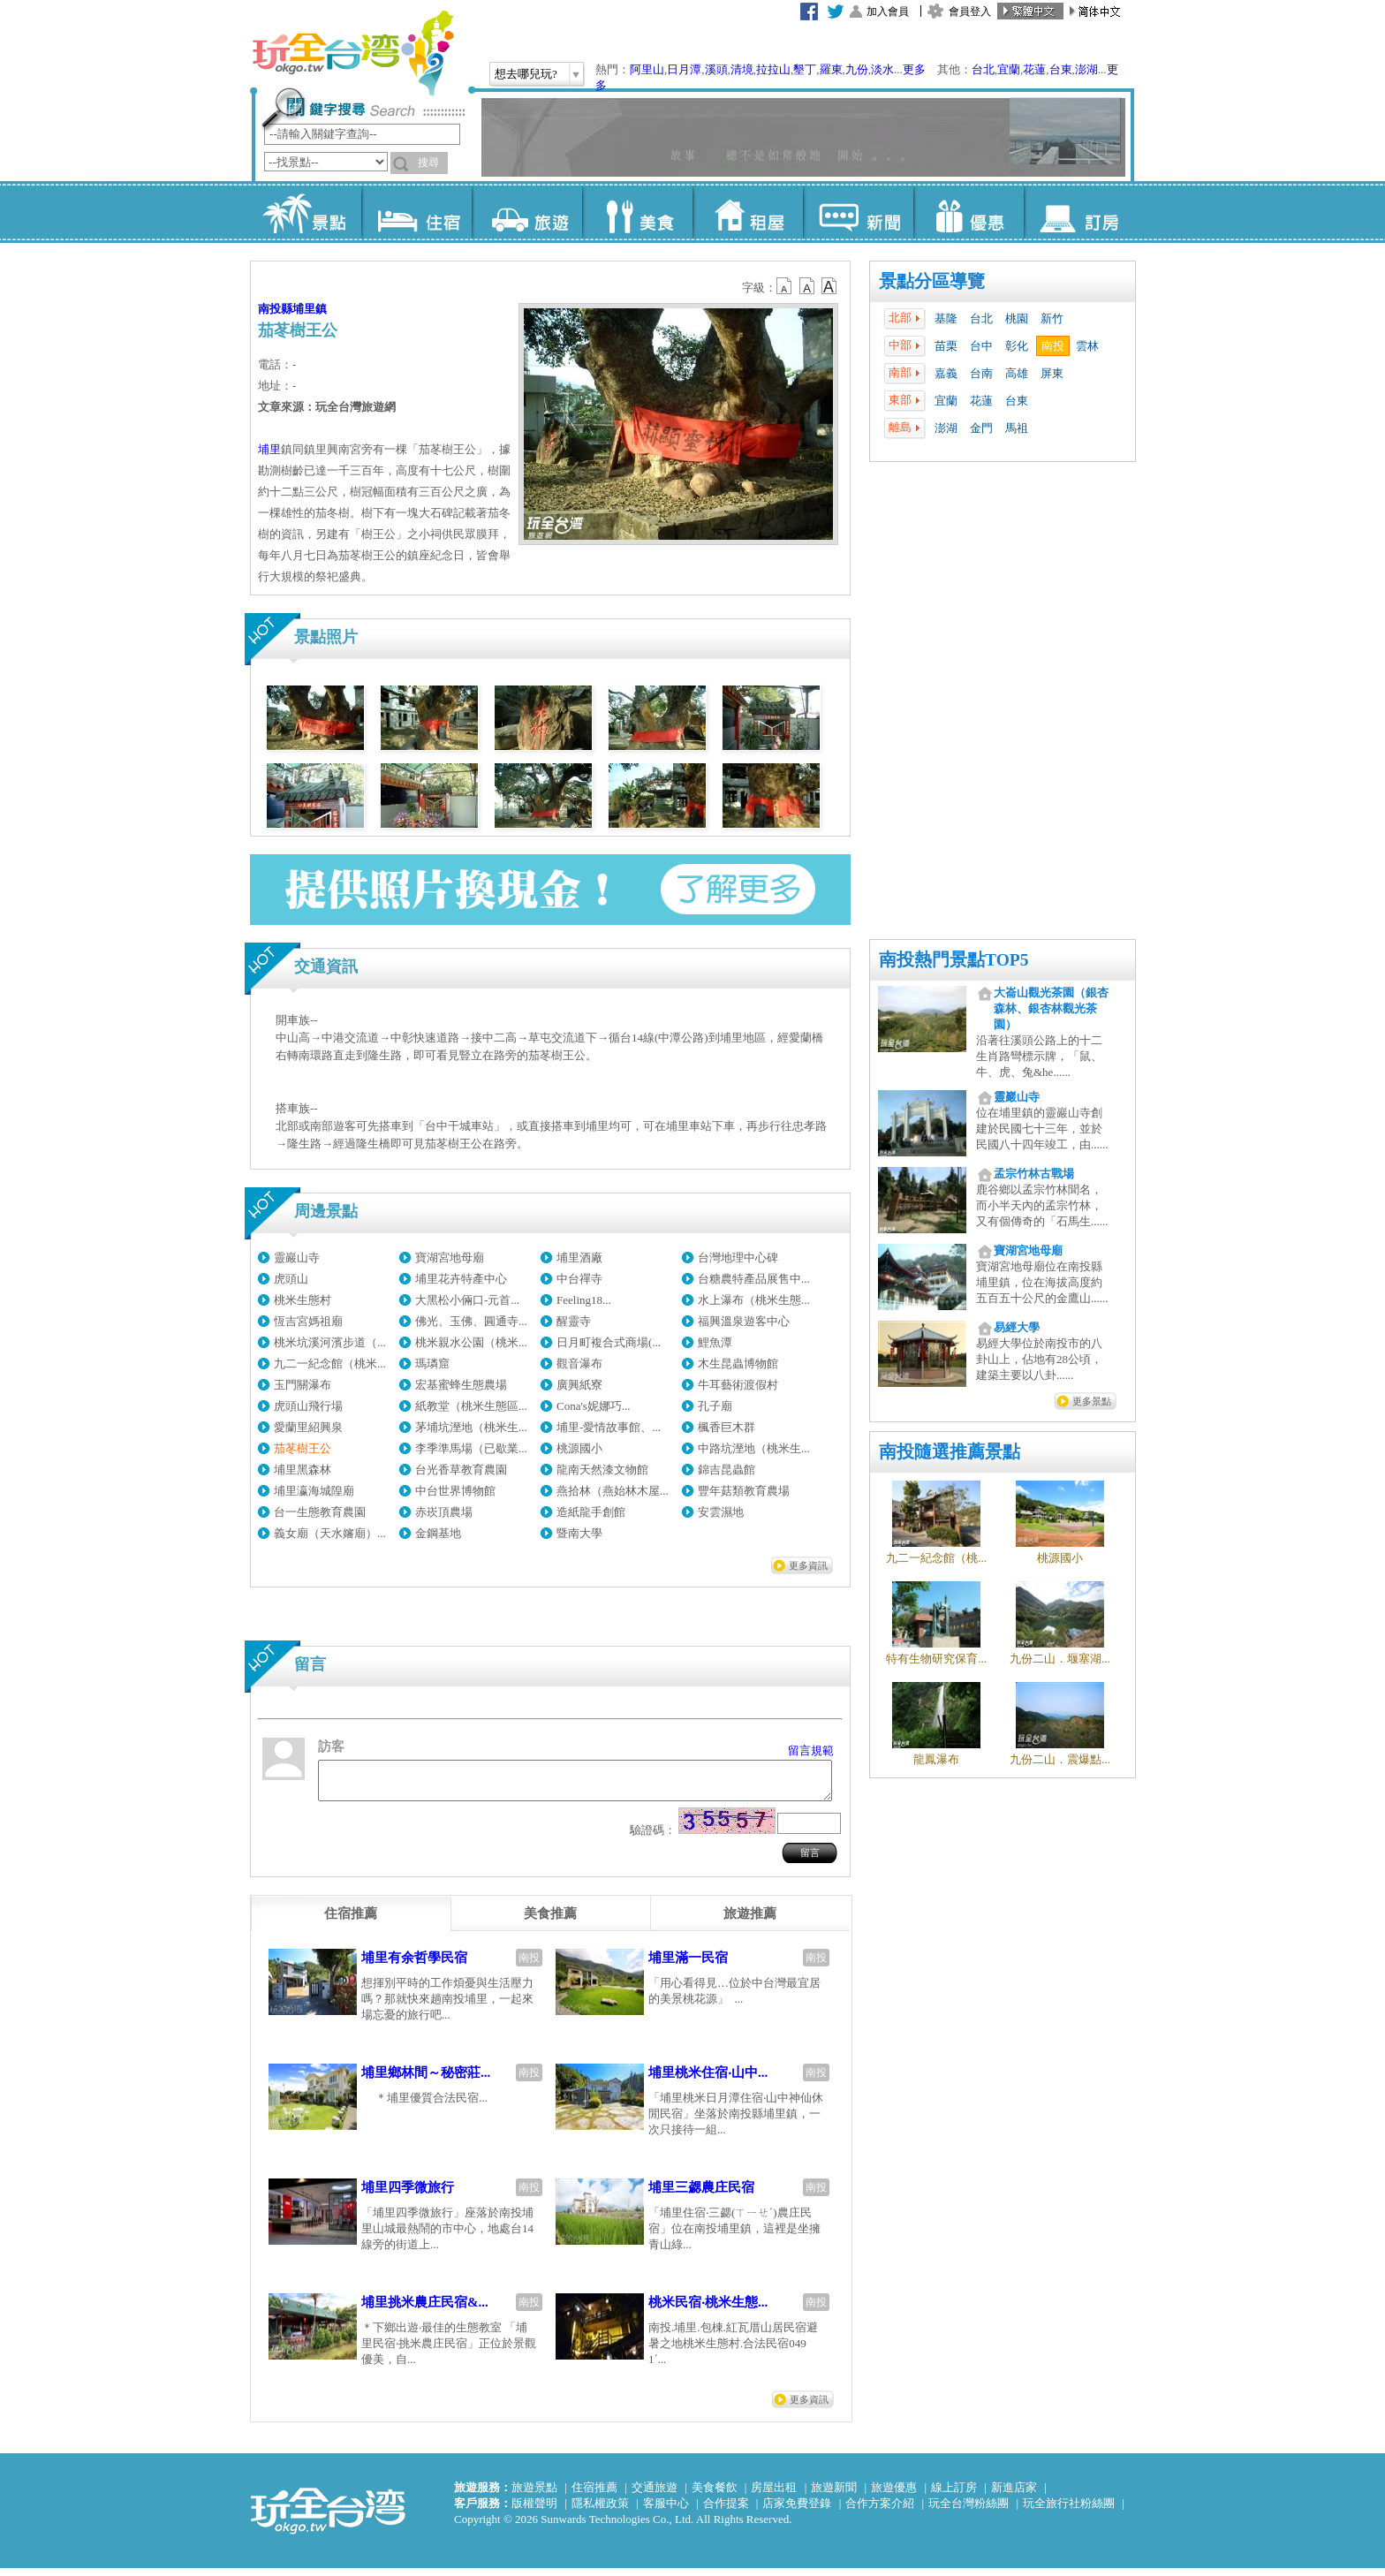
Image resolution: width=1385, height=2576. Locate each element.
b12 (785, 286)
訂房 (1079, 212)
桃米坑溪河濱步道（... (330, 1342)
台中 (981, 345)
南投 (1052, 345)
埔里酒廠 (579, 1257)
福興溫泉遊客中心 (744, 1321)
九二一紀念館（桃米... (330, 1363)
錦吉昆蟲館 (726, 1469)
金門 (981, 428)
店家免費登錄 (796, 2511)
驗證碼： (653, 1838)
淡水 (882, 69)
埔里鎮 (309, 308)
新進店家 (1014, 2495)
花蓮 (1034, 69)
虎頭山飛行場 (308, 1406)
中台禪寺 (579, 1278)
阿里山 (647, 69)
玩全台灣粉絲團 (968, 2511)
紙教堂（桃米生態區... (471, 1406)
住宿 (416, 212)
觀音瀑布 (579, 1363)
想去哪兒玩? (526, 73)
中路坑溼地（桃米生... (754, 1448)
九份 (856, 69)
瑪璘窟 (432, 1363)
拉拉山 (773, 69)
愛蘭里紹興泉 (308, 1427)
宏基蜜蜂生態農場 (461, 1384)
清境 (741, 69)
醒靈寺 (573, 1321)
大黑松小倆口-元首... (467, 1300)
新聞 (858, 212)
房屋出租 (774, 2495)
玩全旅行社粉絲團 (1069, 2511)
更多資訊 (808, 1565)
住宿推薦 (594, 2495)
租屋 (747, 212)
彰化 (1016, 345)
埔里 (269, 449)
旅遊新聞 (834, 2495)
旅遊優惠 (894, 2495)
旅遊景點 (534, 2495)
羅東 (831, 69)
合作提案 (726, 2511)
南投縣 (275, 308)
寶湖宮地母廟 (449, 1257)
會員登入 (970, 11)
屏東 (1052, 373)
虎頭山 (291, 1278)
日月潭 (684, 69)
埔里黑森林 (302, 1469)
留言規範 (811, 1750)
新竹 (1052, 318)
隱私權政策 (600, 2511)
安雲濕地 (721, 1512)
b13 (807, 286)
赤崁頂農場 (444, 1512)
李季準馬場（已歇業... (471, 1448)
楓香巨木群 (726, 1427)
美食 (637, 212)
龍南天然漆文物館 (602, 1469)
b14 (829, 286)
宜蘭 (1008, 69)
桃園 (1016, 318)
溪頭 (716, 69)
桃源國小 (579, 1448)
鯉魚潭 (715, 1342)
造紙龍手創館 (590, 1512)
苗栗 (946, 345)
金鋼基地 (438, 1533)
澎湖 (1086, 69)
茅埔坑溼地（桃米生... (471, 1427)
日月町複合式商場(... (608, 1342)
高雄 (1016, 373)
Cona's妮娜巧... (593, 1406)
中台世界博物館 (455, 1490)
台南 (981, 373)
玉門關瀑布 (302, 1384)
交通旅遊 (654, 2495)
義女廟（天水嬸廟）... (330, 1533)
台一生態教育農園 (320, 1512)
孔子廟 (715, 1406)
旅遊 (527, 212)
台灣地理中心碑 (738, 1257)
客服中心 (666, 2511)
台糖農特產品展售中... (754, 1278)
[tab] (350, 1921)
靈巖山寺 (297, 1257)
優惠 (968, 212)
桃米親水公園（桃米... (471, 1342)
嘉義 (946, 373)
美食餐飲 (715, 2495)
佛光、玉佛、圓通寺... (471, 1321)
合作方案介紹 (879, 2511)
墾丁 (804, 69)
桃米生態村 (302, 1300)
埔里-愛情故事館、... (608, 1427)
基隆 (946, 318)
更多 (914, 69)
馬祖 (1016, 428)
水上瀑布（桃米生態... (754, 1300)
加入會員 (888, 11)
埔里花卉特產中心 (461, 1278)
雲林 (1087, 345)
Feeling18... (583, 1300)
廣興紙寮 (579, 1384)
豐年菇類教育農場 (744, 1490)
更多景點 (1091, 1401)
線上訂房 (954, 2495)
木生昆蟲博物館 (738, 1363)
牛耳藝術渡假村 (738, 1384)
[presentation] (350, 1921)
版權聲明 (534, 2511)
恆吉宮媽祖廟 (308, 1321)
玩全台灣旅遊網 (352, 53)
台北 (983, 69)
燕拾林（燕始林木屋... (612, 1490)
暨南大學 (579, 1533)
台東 (1060, 69)
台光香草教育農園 (461, 1469)
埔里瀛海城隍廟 (314, 1490)
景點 (306, 212)
